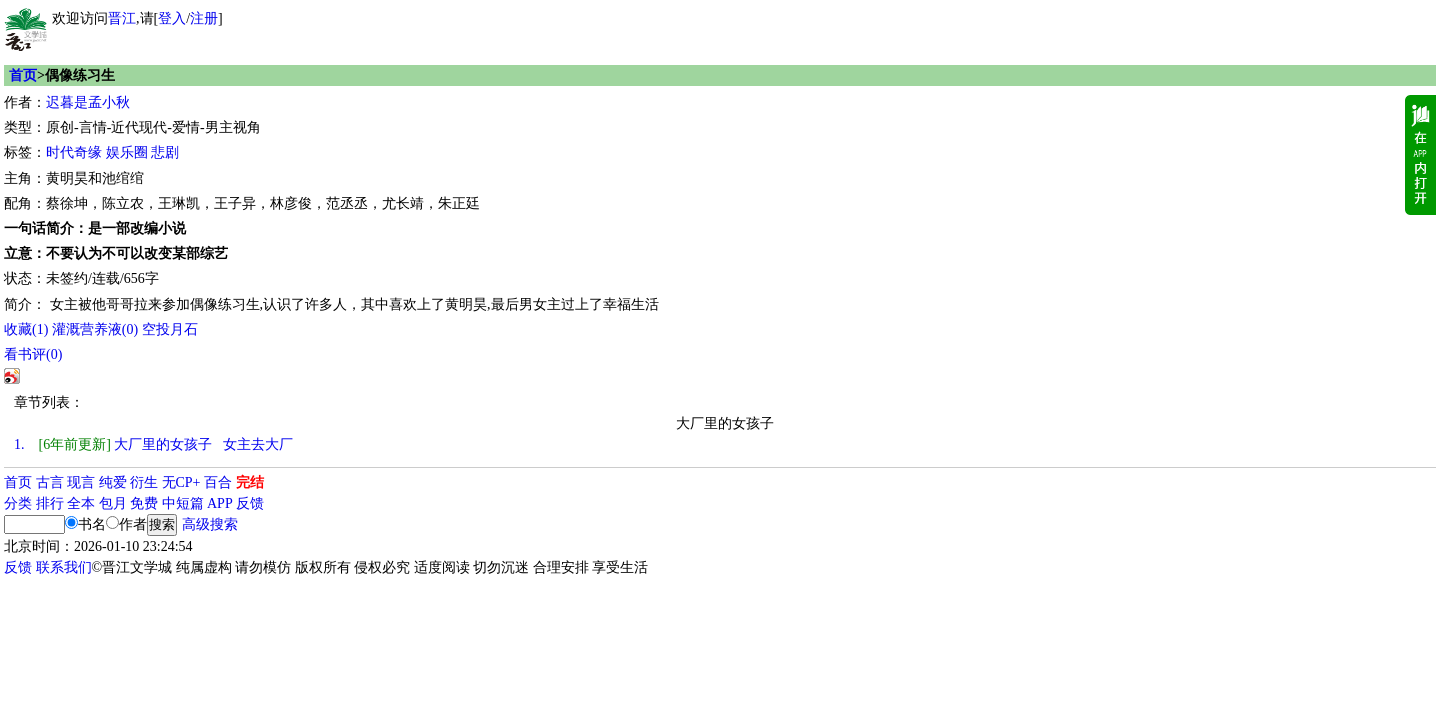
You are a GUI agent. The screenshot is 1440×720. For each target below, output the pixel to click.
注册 (204, 18)
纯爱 (113, 482)
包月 (113, 503)
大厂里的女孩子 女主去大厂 (153, 444)
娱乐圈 (127, 152)
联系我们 (64, 567)
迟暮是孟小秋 (88, 102)
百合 (218, 482)
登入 (172, 18)
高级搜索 (210, 524)
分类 (18, 503)
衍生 (144, 482)
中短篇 (183, 503)
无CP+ (181, 482)
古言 (50, 482)
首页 (23, 75)
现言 (81, 482)
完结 (250, 482)
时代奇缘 (74, 152)
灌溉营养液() (95, 329)
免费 (144, 503)
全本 (81, 503)
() (26, 329)
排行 (50, 503)
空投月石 (170, 329)
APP (220, 503)
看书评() (33, 354)
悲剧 (165, 152)
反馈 (250, 503)
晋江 (122, 18)
